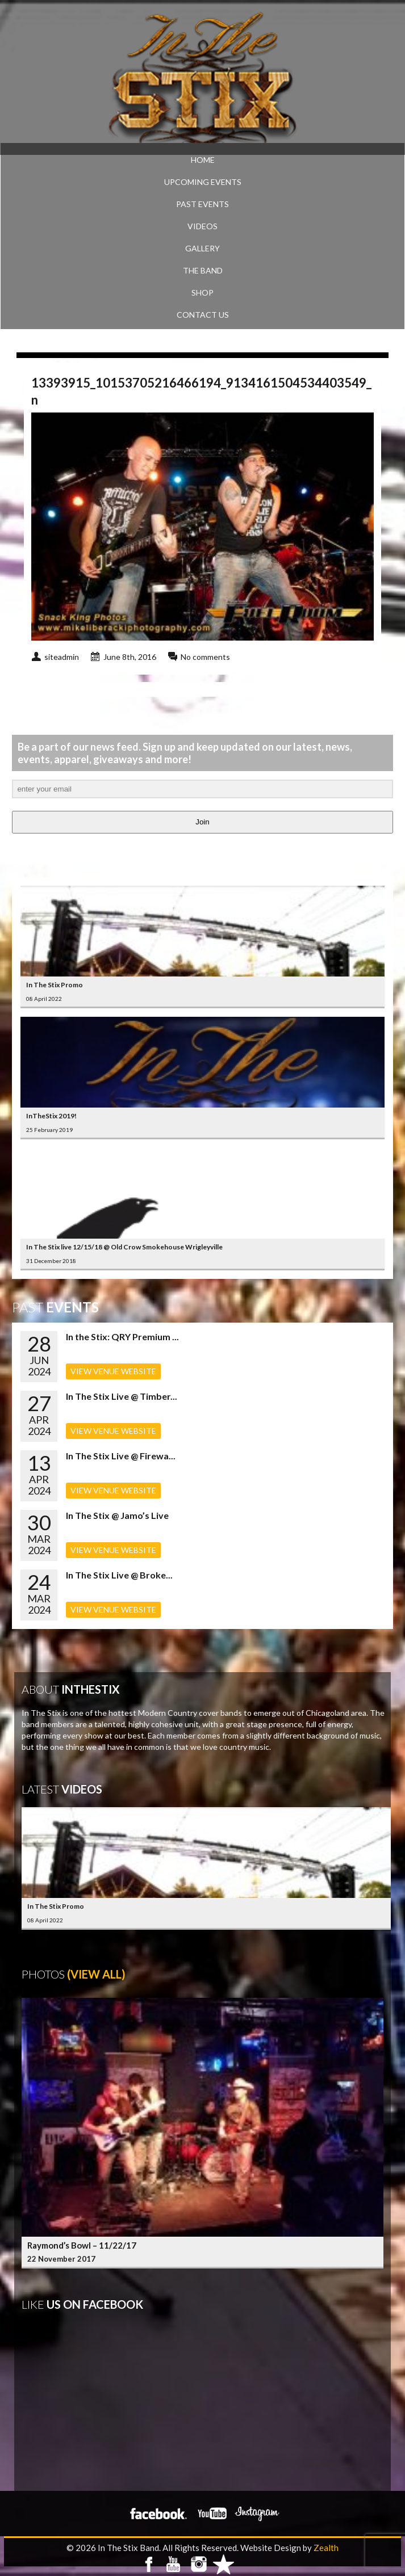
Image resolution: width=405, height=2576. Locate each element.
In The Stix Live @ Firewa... (121, 1455)
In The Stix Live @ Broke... (119, 1574)
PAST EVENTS (202, 204)
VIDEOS (202, 226)
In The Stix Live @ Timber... (121, 1396)
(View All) (96, 1974)
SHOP (202, 292)
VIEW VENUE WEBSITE (113, 1371)
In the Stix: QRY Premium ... (122, 1336)
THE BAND (203, 270)
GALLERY (202, 248)
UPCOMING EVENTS (202, 182)
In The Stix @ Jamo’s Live (117, 1515)
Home (203, 160)
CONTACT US (203, 314)
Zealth (326, 2548)
